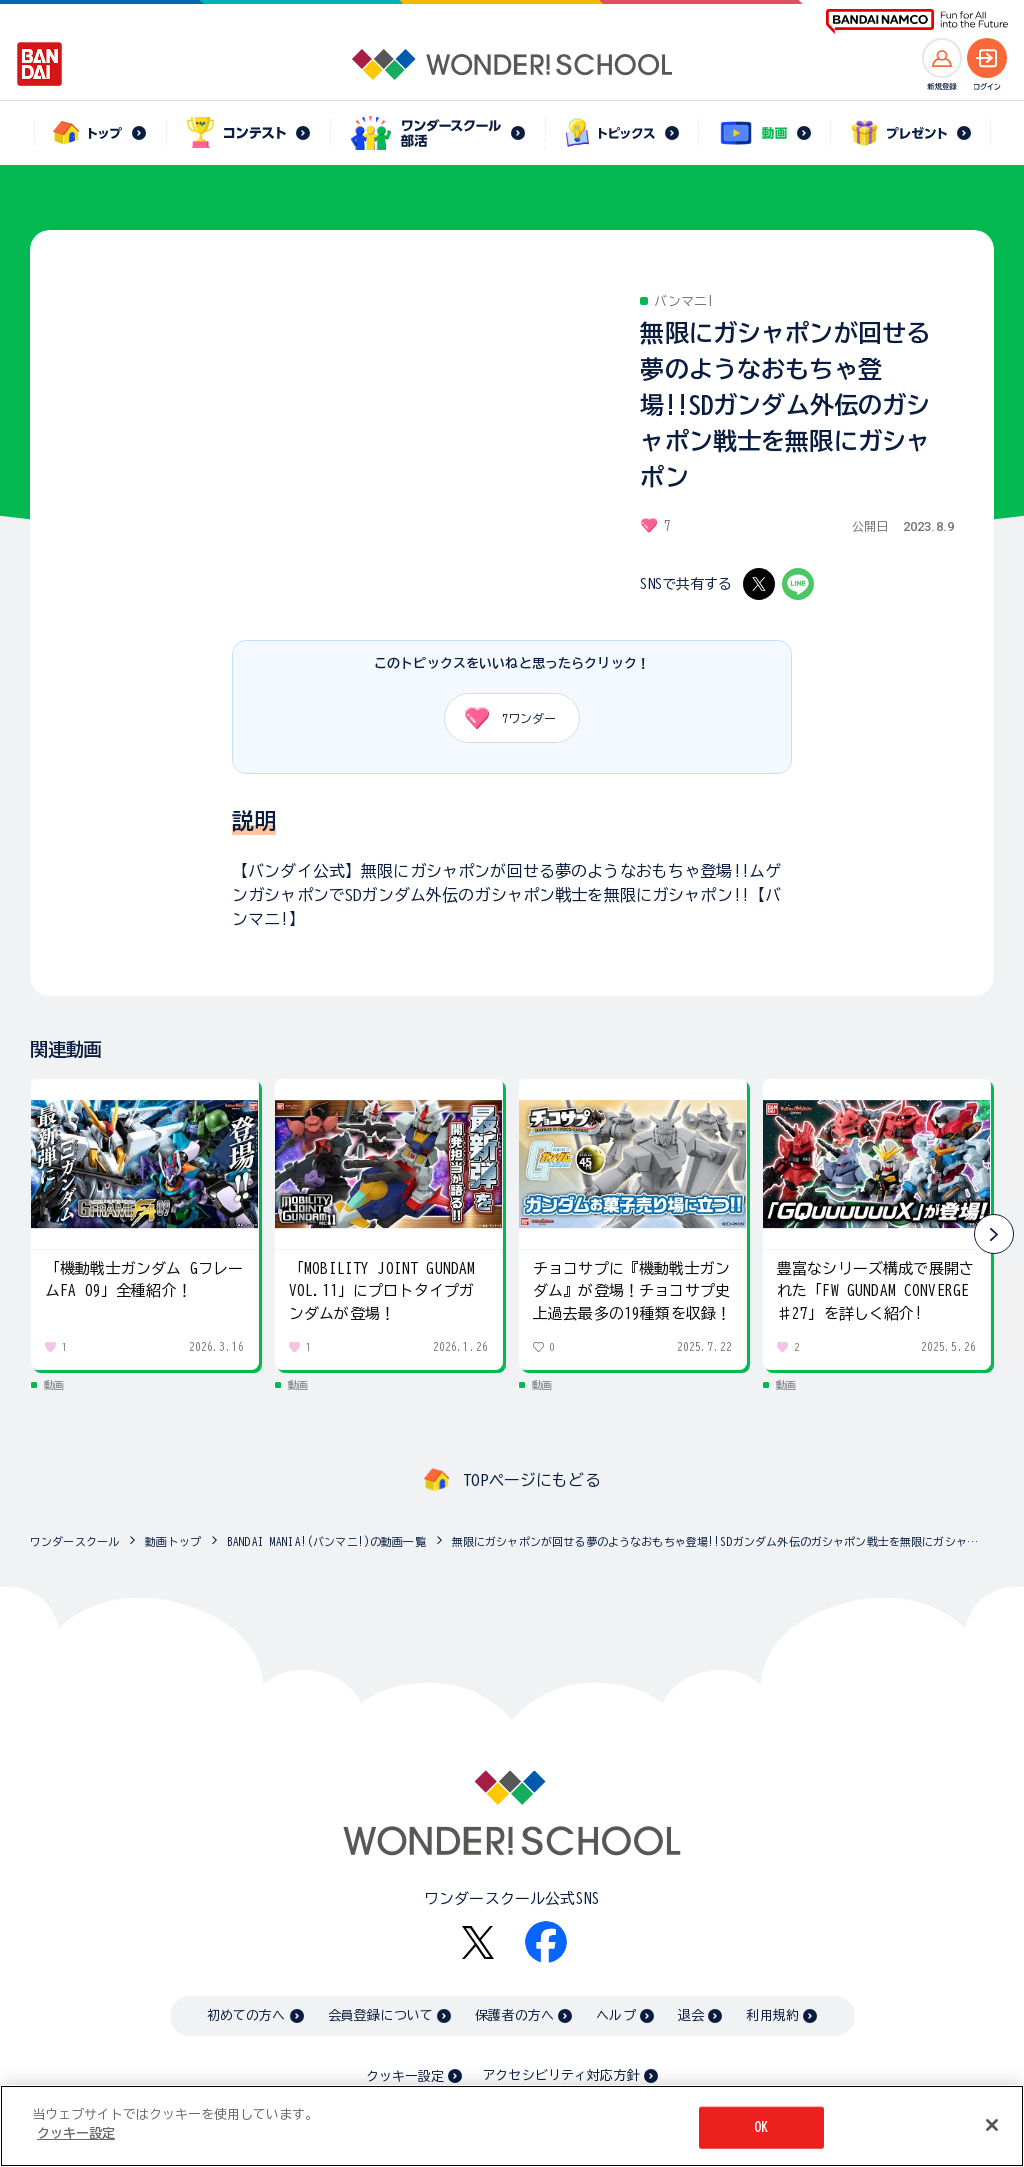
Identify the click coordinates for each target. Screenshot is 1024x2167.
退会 (691, 2015)
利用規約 (772, 2015)
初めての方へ (246, 2015)
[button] (994, 1234)
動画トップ (173, 1541)
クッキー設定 (405, 2076)
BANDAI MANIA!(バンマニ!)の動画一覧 (326, 1541)
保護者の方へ (514, 2015)
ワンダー (503, 718)
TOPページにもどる (532, 1480)
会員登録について (380, 2015)
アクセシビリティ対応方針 (561, 2075)
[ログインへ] (987, 58)
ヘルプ (615, 2015)
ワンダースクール (74, 1541)
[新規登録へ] (942, 58)
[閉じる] (992, 2125)
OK (761, 2127)
